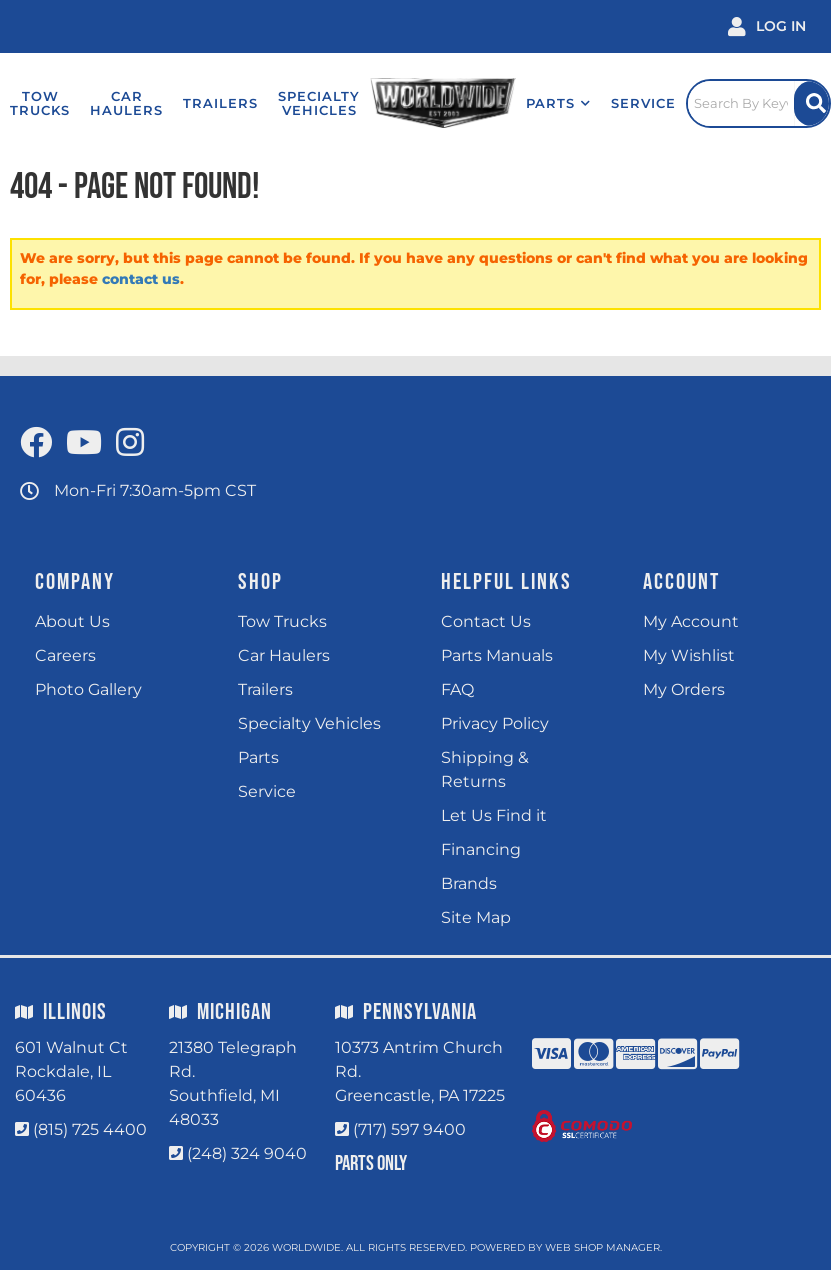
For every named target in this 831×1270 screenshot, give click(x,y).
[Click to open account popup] (767, 26)
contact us (141, 279)
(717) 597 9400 (409, 1129)
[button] (558, 103)
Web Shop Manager (602, 1247)
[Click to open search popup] (759, 103)
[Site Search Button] (811, 103)
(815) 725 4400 (90, 1129)
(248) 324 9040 (247, 1153)
